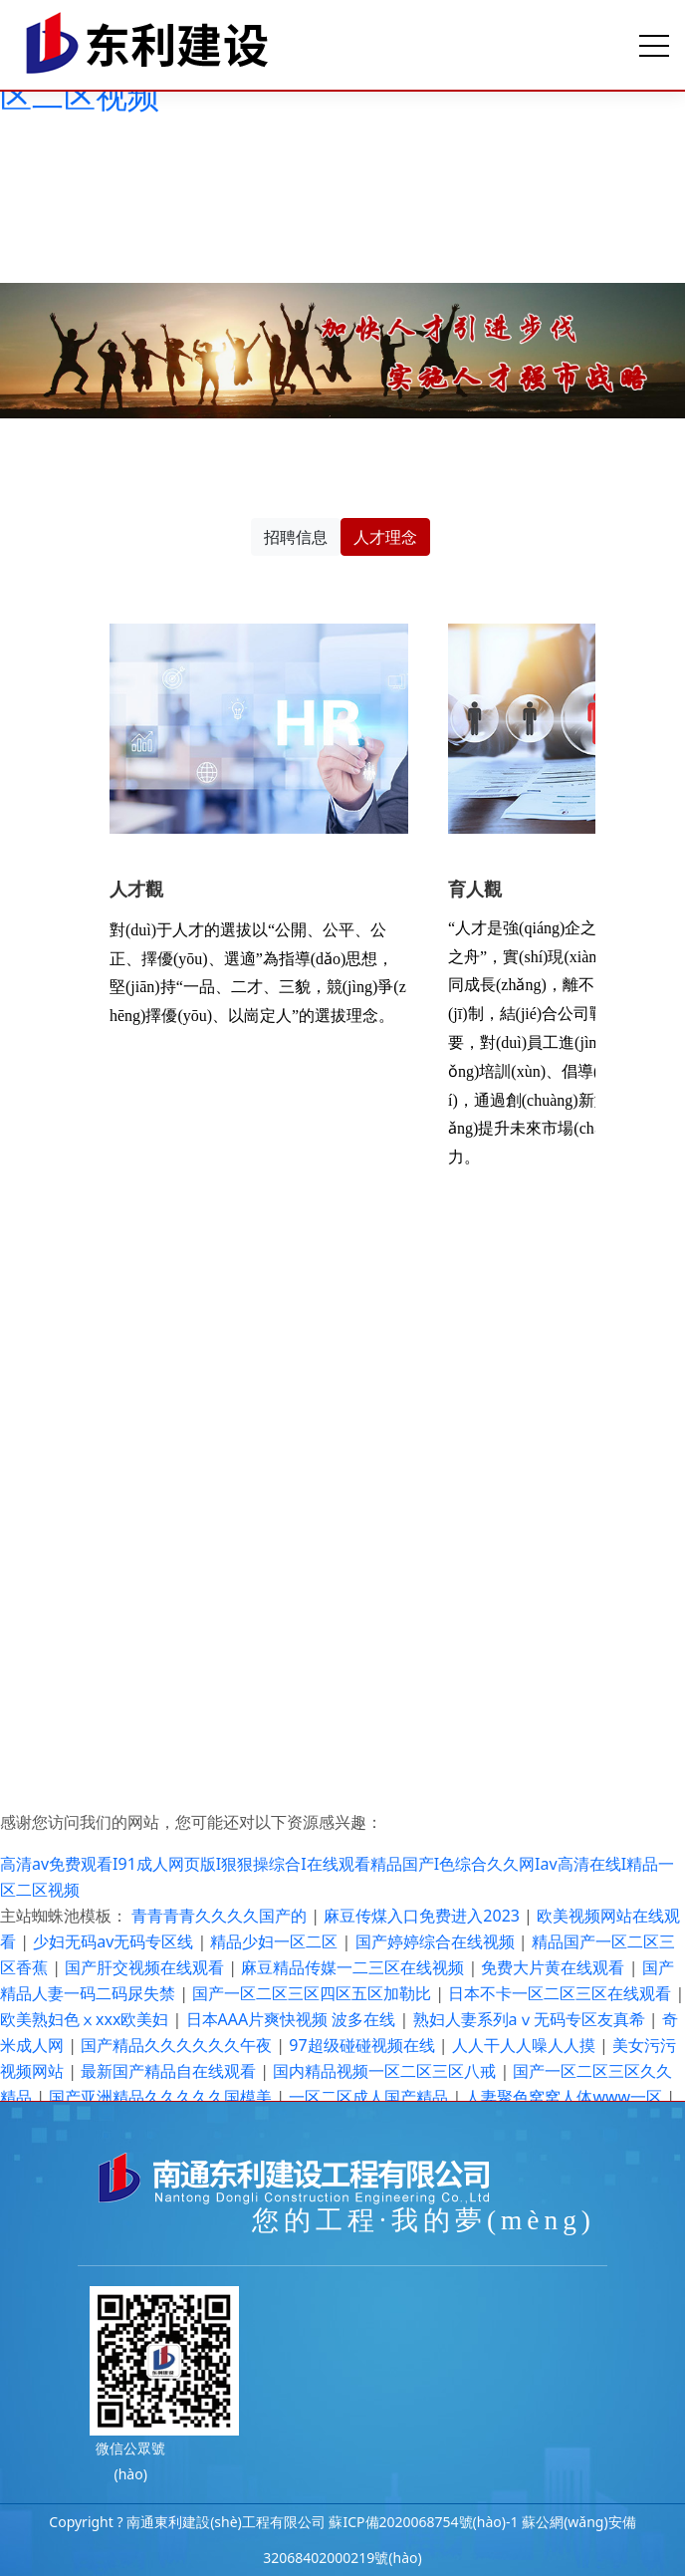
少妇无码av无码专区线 (115, 1941)
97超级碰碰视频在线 (363, 2045)
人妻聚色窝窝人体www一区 (565, 2097)
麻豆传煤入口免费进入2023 (424, 1916)
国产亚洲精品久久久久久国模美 (162, 2097)
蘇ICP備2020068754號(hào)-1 (423, 2521)
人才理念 (385, 537)
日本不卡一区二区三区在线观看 (561, 1993)
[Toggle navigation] (654, 45)
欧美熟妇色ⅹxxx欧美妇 (86, 2019)
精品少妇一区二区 (276, 1941)
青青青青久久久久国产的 (221, 1916)
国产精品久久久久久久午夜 (178, 2045)
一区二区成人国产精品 (370, 2097)
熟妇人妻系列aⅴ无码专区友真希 (531, 2019)
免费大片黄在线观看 (554, 1967)
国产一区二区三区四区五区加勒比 (313, 1993)
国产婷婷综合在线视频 (437, 1941)
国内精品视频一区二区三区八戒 (386, 2071)
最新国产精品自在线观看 (170, 2071)
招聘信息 (296, 537)
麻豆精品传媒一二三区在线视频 (354, 1967)
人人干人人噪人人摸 (525, 2045)
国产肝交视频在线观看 (146, 1967)
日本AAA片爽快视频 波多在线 (293, 2019)
